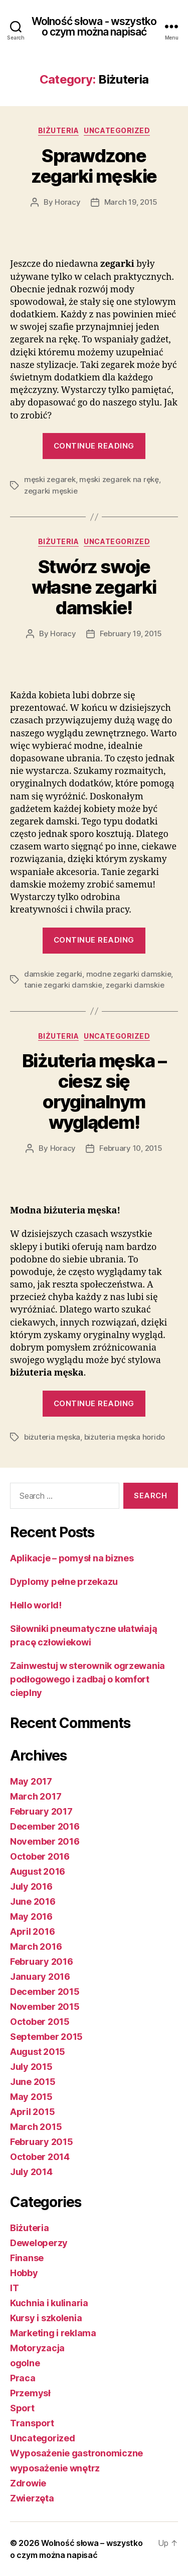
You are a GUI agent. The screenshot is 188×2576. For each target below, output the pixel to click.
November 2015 (45, 2006)
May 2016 (31, 1916)
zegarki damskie (135, 985)
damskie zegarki (53, 974)
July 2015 (31, 2066)
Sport (22, 2408)
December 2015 (45, 1991)
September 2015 (46, 2036)
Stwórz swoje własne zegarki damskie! (94, 587)
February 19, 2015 (131, 633)
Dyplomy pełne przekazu (64, 1581)
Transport (32, 2423)
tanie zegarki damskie (63, 985)
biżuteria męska (52, 1437)
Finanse (27, 2258)
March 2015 (36, 2126)
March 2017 (35, 1796)
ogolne (25, 2363)
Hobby (24, 2273)
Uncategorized (117, 130)
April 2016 (32, 1931)
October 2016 (40, 1856)
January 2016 (40, 1976)
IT (14, 2288)
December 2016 (45, 1826)
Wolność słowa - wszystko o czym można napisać (94, 26)
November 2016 (45, 1841)
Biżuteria (58, 130)
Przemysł (30, 2393)
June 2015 (33, 2081)
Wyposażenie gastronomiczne (76, 2453)
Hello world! (36, 1605)
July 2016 (31, 1886)
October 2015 (40, 2021)
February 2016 (41, 1961)
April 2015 (32, 2111)
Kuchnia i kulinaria (49, 2303)
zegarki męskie (50, 491)
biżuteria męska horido (124, 1437)
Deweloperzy (39, 2243)
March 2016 (36, 1946)
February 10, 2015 (130, 1148)
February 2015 (41, 2141)
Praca (23, 2378)
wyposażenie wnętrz (55, 2468)
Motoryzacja (37, 2348)
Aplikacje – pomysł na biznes (71, 1558)
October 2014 (40, 2157)
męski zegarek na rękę (119, 479)
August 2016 (37, 1871)
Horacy (67, 202)
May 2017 (31, 1781)
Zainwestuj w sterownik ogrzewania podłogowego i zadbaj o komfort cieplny (87, 1679)
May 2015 (31, 2096)
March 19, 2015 (130, 202)
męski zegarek (50, 479)
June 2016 (33, 1901)
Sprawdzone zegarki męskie (93, 166)
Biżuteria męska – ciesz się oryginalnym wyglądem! (94, 1091)
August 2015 (37, 2051)
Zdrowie (28, 2483)
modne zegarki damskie (128, 974)
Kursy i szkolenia (46, 2318)
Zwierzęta (32, 2498)
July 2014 (31, 2172)
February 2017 (41, 1811)
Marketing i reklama (53, 2333)
